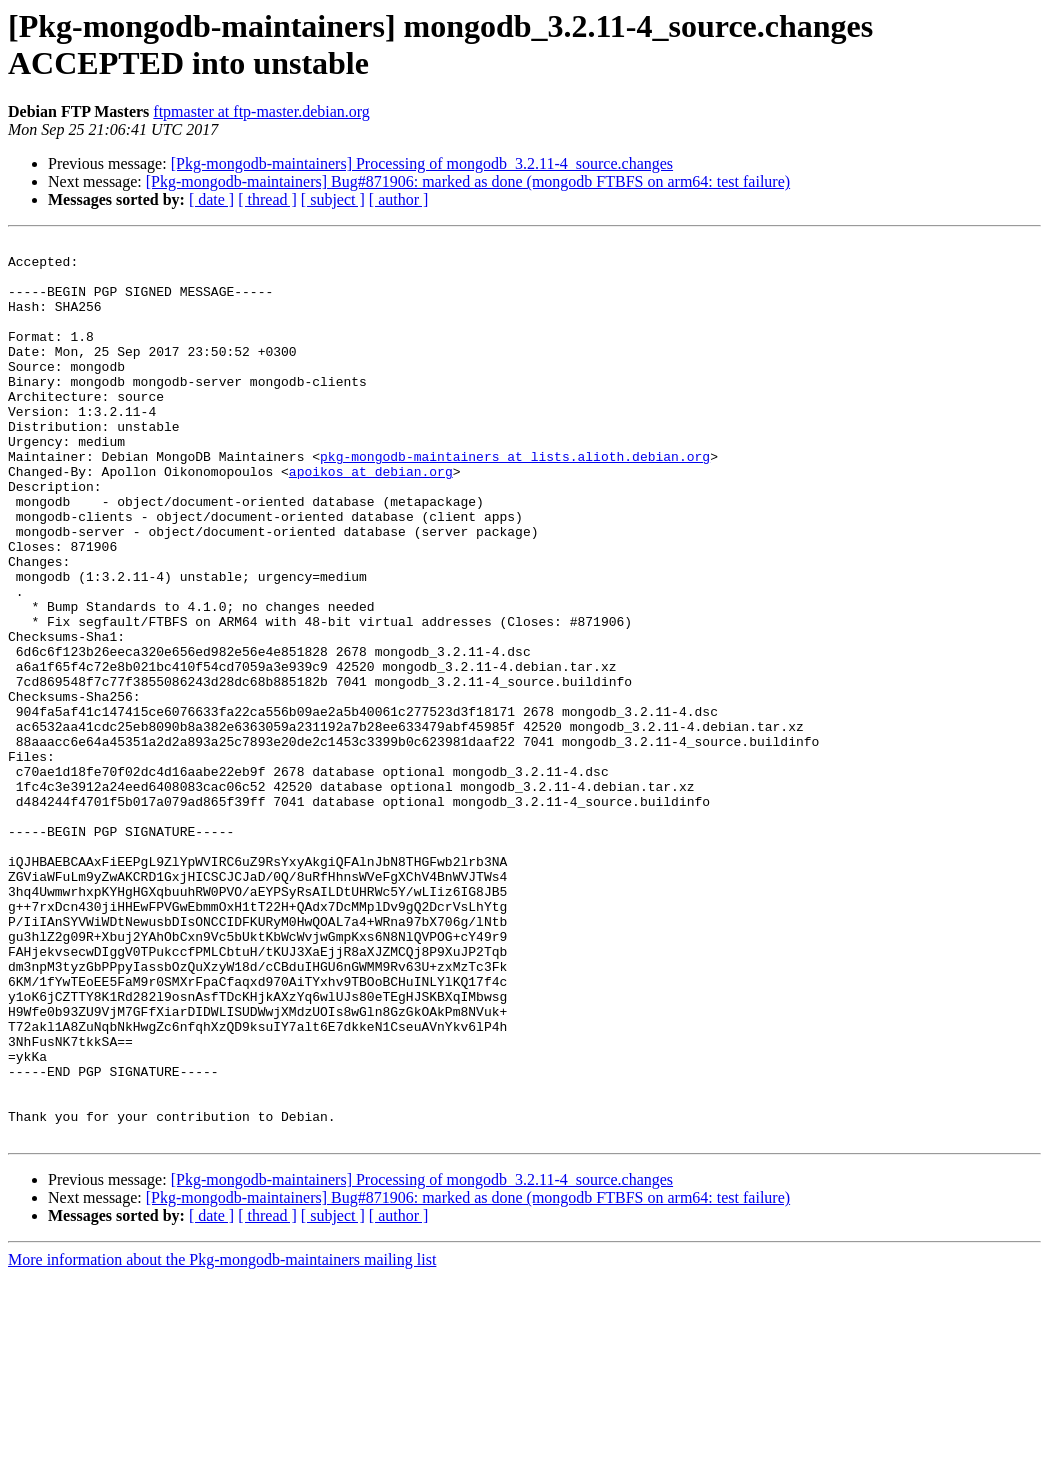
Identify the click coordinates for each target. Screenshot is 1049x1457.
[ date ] (211, 199)
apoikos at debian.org (371, 519)
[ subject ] (333, 199)
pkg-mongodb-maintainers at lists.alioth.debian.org (515, 501)
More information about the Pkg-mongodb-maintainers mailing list (222, 1439)
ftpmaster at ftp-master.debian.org (261, 111)
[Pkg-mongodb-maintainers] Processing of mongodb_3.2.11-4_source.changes (422, 163)
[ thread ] (267, 199)
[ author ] (399, 199)
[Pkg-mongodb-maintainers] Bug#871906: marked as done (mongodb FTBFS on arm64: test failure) (468, 181)
